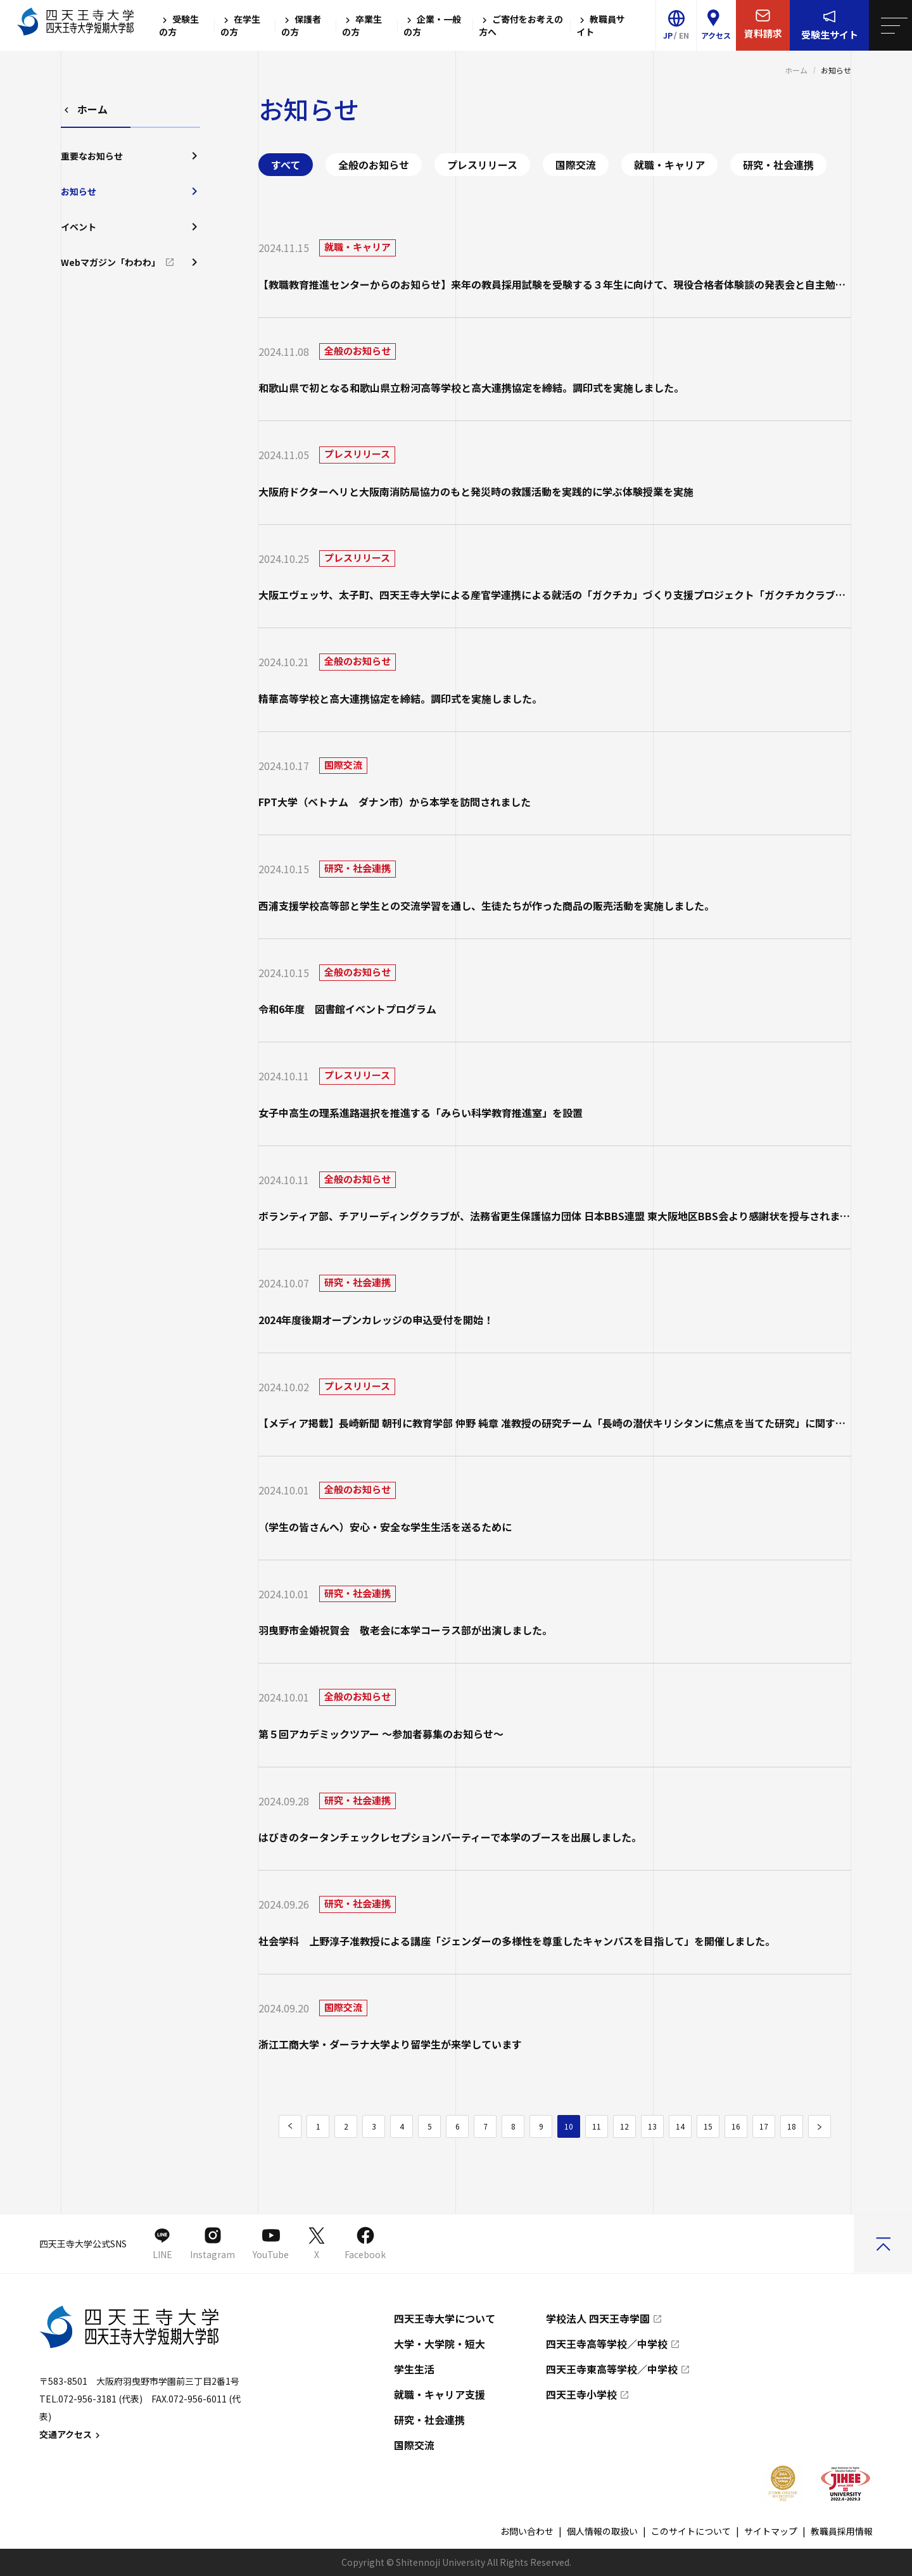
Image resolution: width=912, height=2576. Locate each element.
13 (652, 2126)
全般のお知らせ (373, 164)
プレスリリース (482, 164)
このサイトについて (691, 2531)
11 (596, 2126)
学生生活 (414, 2369)
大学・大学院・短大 (439, 2343)
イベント (130, 226)
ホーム (796, 70)
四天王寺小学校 (581, 2394)
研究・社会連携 (778, 164)
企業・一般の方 (432, 25)
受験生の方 (179, 25)
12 (624, 2126)
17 (763, 2126)
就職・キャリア (669, 164)
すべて (285, 164)
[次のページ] (819, 2126)
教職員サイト (600, 25)
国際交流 (575, 164)
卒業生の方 (362, 25)
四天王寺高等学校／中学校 (607, 2343)
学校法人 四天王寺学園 (598, 2318)
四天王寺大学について (444, 2318)
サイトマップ (770, 2531)
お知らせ (130, 191)
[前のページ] (290, 2126)
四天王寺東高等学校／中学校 (612, 2369)
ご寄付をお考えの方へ (521, 25)
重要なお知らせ (130, 155)
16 (736, 2126)
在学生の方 (240, 25)
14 (680, 2126)
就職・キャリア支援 (439, 2394)
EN (684, 35)
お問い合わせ (527, 2531)
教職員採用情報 (842, 2531)
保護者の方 (301, 25)
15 (708, 2126)
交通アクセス (71, 2434)
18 (791, 2126)
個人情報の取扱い (602, 2531)
